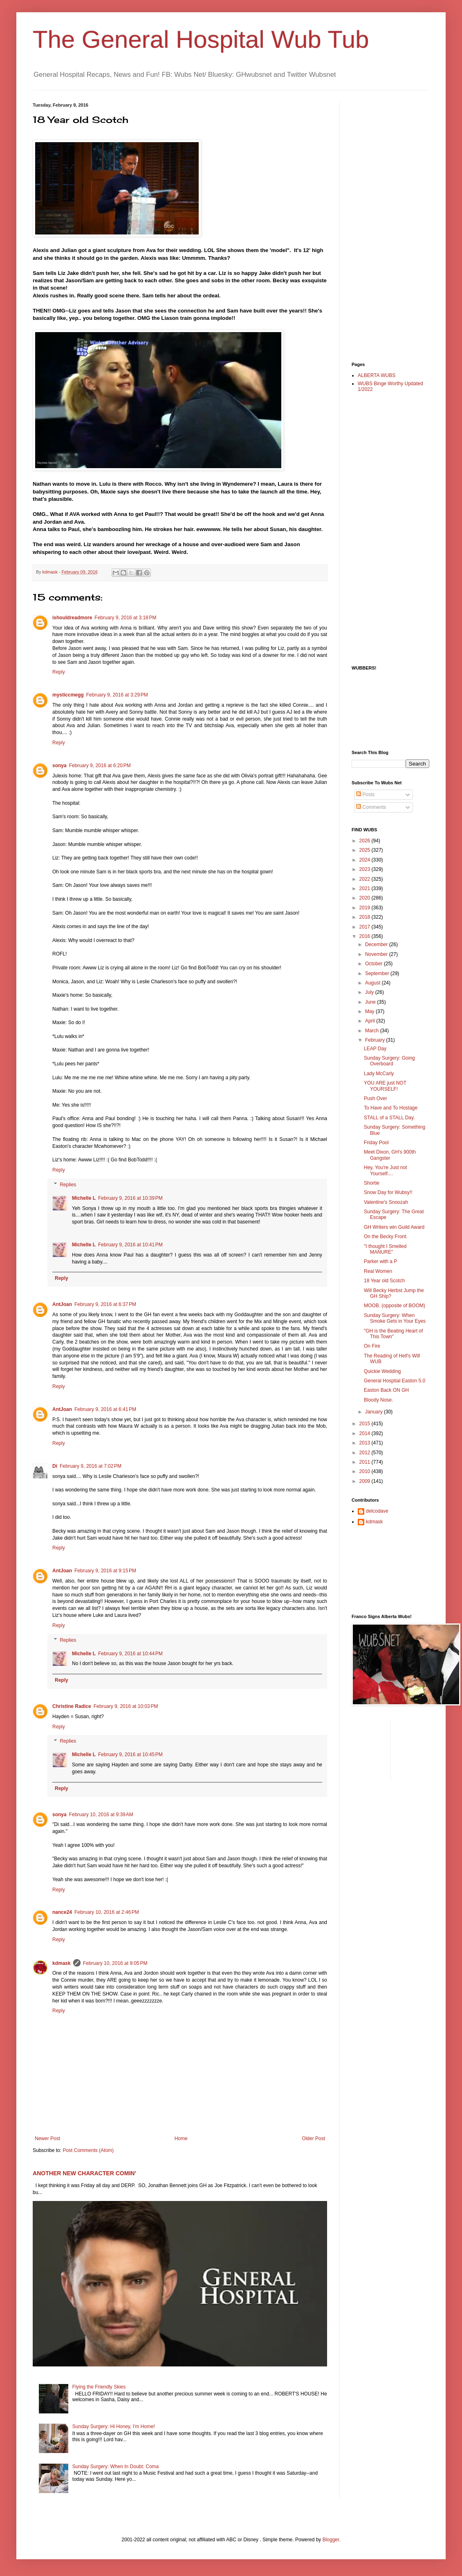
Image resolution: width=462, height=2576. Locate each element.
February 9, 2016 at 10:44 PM (130, 1653)
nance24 (62, 1912)
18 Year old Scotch (384, 1281)
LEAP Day (375, 1048)
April (370, 1021)
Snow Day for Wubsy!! (388, 1192)
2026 (365, 841)
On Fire (372, 1346)
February (375, 1040)
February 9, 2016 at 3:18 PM (125, 618)
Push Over (375, 1098)
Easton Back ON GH (386, 1390)
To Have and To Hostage (390, 1108)
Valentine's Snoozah (386, 1202)
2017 (365, 927)
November (377, 954)
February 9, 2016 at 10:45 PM (130, 1754)
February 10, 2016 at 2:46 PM (106, 1912)
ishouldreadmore (72, 618)
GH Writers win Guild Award (394, 1227)
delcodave (377, 1511)
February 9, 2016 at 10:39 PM (130, 1198)
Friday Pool (376, 1142)
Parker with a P (380, 1261)
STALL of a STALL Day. (389, 1118)
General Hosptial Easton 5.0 (394, 1381)
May (370, 1011)
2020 (365, 898)
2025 (365, 850)
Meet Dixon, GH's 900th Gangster (390, 1155)
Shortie (371, 1183)
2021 (365, 888)
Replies (68, 1185)
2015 (365, 1423)
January (374, 1412)
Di (54, 1466)
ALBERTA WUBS (376, 375)
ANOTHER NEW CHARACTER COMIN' (84, 2173)
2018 (365, 917)
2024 (365, 860)
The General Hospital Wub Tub (201, 39)
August (373, 983)
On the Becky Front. (386, 1236)
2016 (365, 936)
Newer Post (47, 2138)
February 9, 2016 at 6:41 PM (105, 1409)
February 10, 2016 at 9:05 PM (115, 1963)
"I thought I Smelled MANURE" (385, 1249)
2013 (365, 1443)
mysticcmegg (68, 695)
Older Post (313, 2138)
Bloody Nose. (378, 1400)
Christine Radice (71, 1706)
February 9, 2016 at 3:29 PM (117, 695)
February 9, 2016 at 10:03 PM (126, 1706)
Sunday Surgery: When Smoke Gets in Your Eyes (395, 1318)
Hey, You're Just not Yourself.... (385, 1170)
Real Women (378, 1271)
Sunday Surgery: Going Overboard (389, 1061)
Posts (365, 794)
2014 (365, 1433)
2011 (365, 1462)
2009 (365, 1481)
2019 (365, 908)
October (374, 964)
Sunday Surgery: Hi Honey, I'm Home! (113, 2426)
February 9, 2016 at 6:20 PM (100, 765)
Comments (371, 807)
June (371, 1002)
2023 (365, 869)
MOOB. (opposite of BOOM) (394, 1305)
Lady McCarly (379, 1073)
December (377, 944)
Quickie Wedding (382, 1371)
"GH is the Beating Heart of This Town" (393, 1333)
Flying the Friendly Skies (99, 2387)
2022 (365, 879)
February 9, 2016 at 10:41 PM (130, 1245)
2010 (365, 1471)
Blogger (331, 2540)
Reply (58, 672)
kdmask (61, 1963)
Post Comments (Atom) (88, 2150)
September (377, 973)
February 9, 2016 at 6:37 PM (105, 1304)
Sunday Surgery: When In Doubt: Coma (115, 2466)
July (370, 992)
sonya (59, 765)
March (372, 1031)
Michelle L (84, 1198)
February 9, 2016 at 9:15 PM (105, 1571)
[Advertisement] (384, 225)
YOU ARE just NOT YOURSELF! (385, 1086)
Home (181, 2138)
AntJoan (62, 1304)
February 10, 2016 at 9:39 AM (101, 1814)
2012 (365, 1452)
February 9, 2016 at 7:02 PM (90, 1466)
